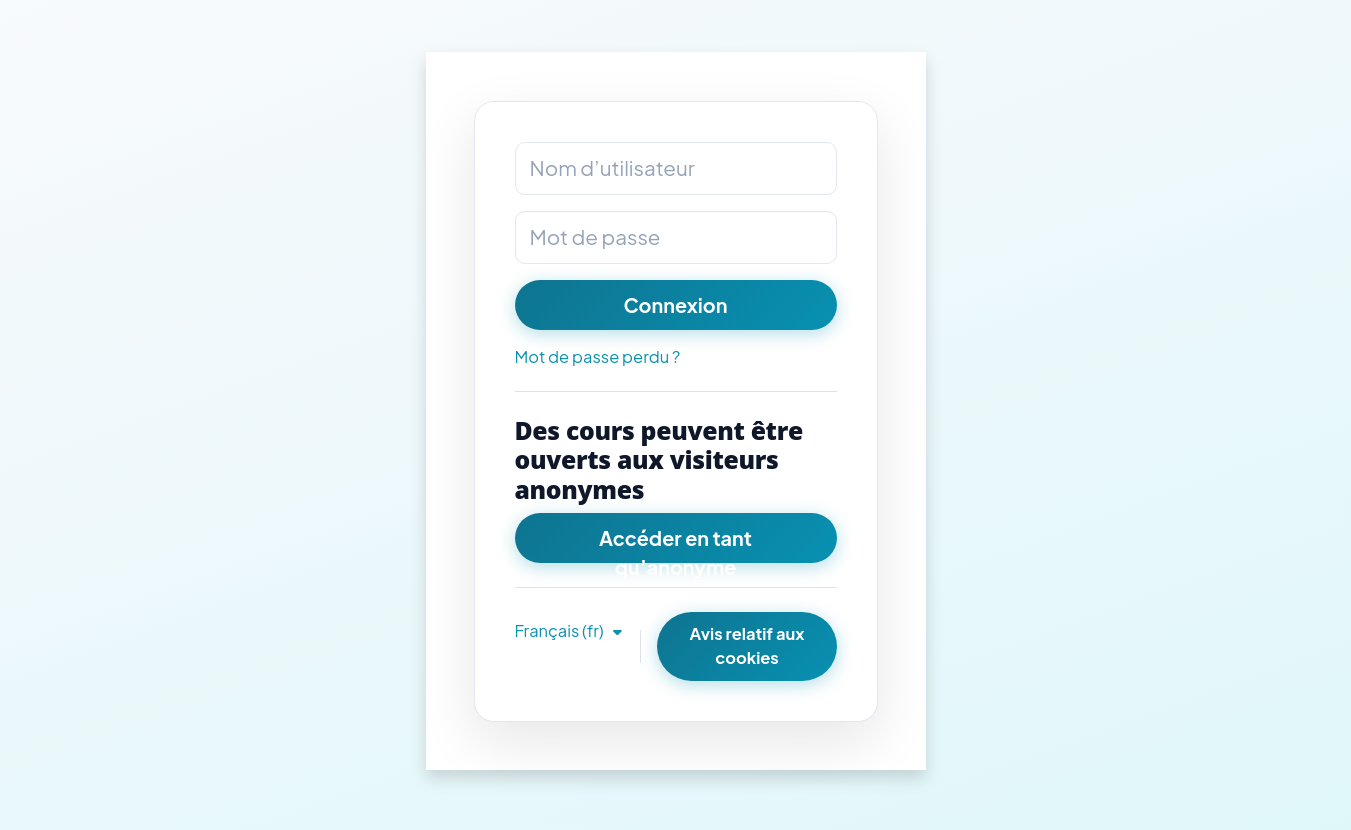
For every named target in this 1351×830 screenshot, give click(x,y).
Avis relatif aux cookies (747, 646)
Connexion (676, 304)
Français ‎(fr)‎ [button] (561, 630)
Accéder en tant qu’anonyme (675, 544)
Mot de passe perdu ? (598, 356)
